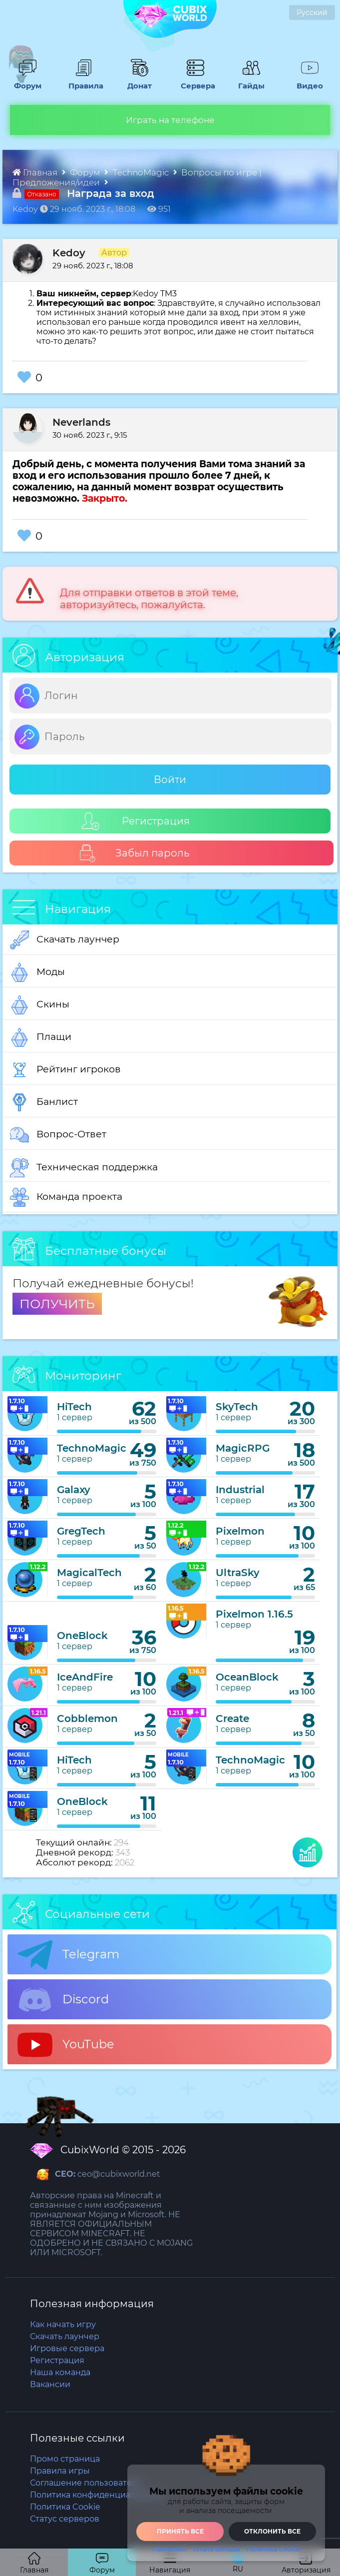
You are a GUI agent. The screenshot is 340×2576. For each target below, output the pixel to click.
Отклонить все (272, 2531)
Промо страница (65, 2459)
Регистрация (136, 821)
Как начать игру (63, 2324)
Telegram (68, 1954)
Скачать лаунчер (64, 939)
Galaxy (73, 1490)
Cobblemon (87, 1718)
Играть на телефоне (170, 120)
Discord (63, 1999)
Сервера (195, 81)
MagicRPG (243, 1448)
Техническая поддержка (84, 1167)
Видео (307, 81)
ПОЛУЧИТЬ (57, 1303)
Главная (35, 172)
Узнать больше (216, 2549)
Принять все (180, 2531)
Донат (137, 81)
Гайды (249, 81)
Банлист (44, 1102)
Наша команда (60, 2372)
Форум (25, 81)
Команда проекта (66, 1197)
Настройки (169, 2549)
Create (232, 1718)
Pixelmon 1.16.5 (254, 1614)
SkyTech (237, 1407)
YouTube (65, 2044)
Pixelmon (240, 1531)
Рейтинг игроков (65, 1069)
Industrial (240, 1490)
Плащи (40, 1037)
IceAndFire (85, 1677)
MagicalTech (89, 1573)
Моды (37, 972)
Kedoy (68, 253)
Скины (39, 1004)
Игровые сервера (67, 2348)
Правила (83, 81)
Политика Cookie (273, 2549)
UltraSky (238, 1573)
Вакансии (50, 2384)
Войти (170, 780)
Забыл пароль (134, 853)
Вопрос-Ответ (58, 1134)
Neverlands (81, 422)
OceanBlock (247, 1677)
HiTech (74, 1407)
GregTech (81, 1531)
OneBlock (82, 1636)
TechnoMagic (142, 172)
